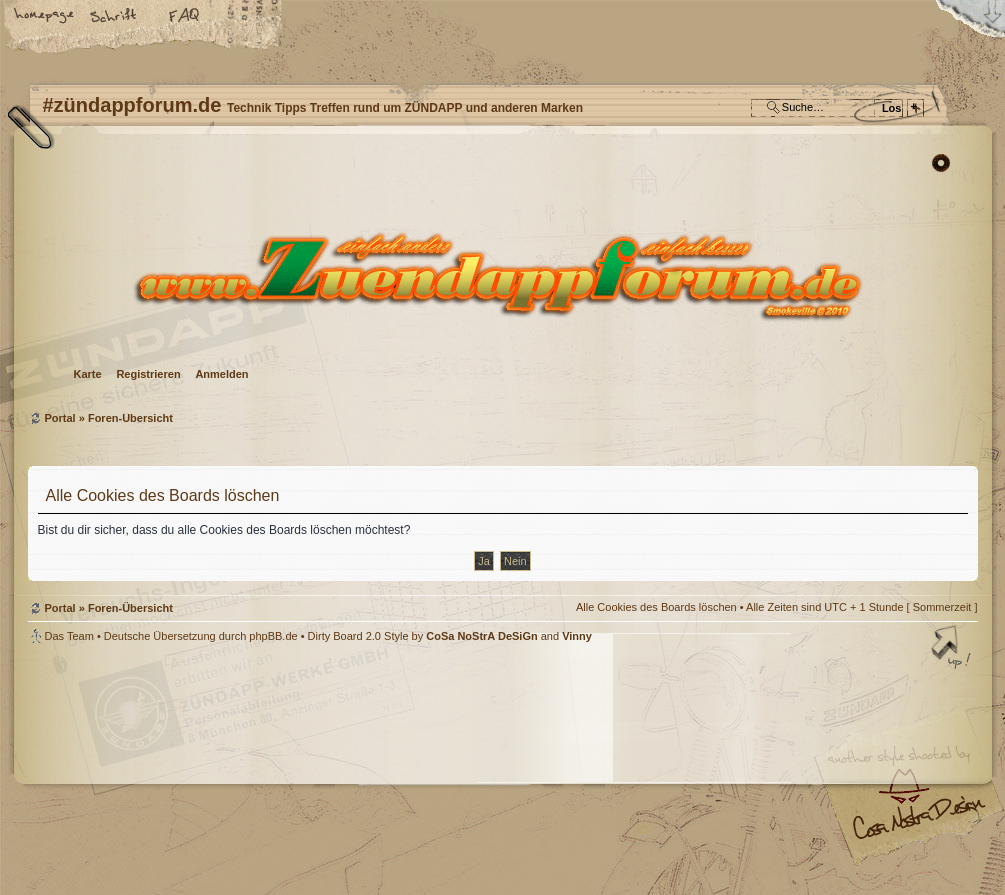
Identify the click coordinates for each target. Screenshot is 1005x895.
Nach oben (953, 649)
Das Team (69, 636)
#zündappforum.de (343, 771)
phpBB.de (273, 636)
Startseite (45, 17)
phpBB (253, 769)
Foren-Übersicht (500, 275)
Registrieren (148, 374)
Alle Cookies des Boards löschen (656, 607)
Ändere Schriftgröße (115, 17)
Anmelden (221, 374)
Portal (60, 418)
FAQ (185, 17)
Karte (88, 374)
